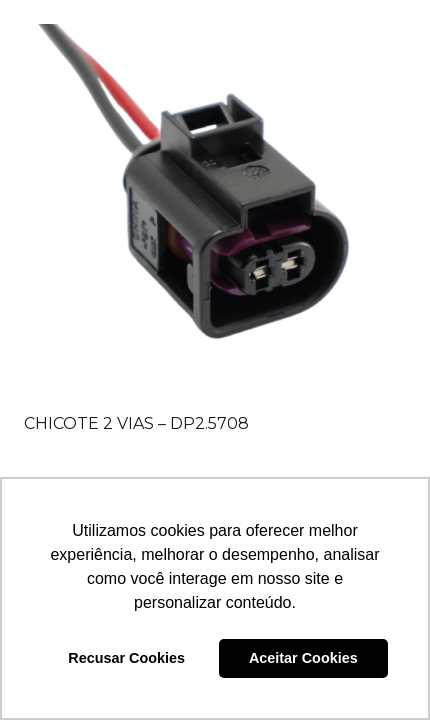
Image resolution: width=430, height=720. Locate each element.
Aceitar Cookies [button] (303, 658)
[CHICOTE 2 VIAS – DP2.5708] (215, 215)
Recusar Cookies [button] (126, 658)
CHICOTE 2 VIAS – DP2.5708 (136, 423)
